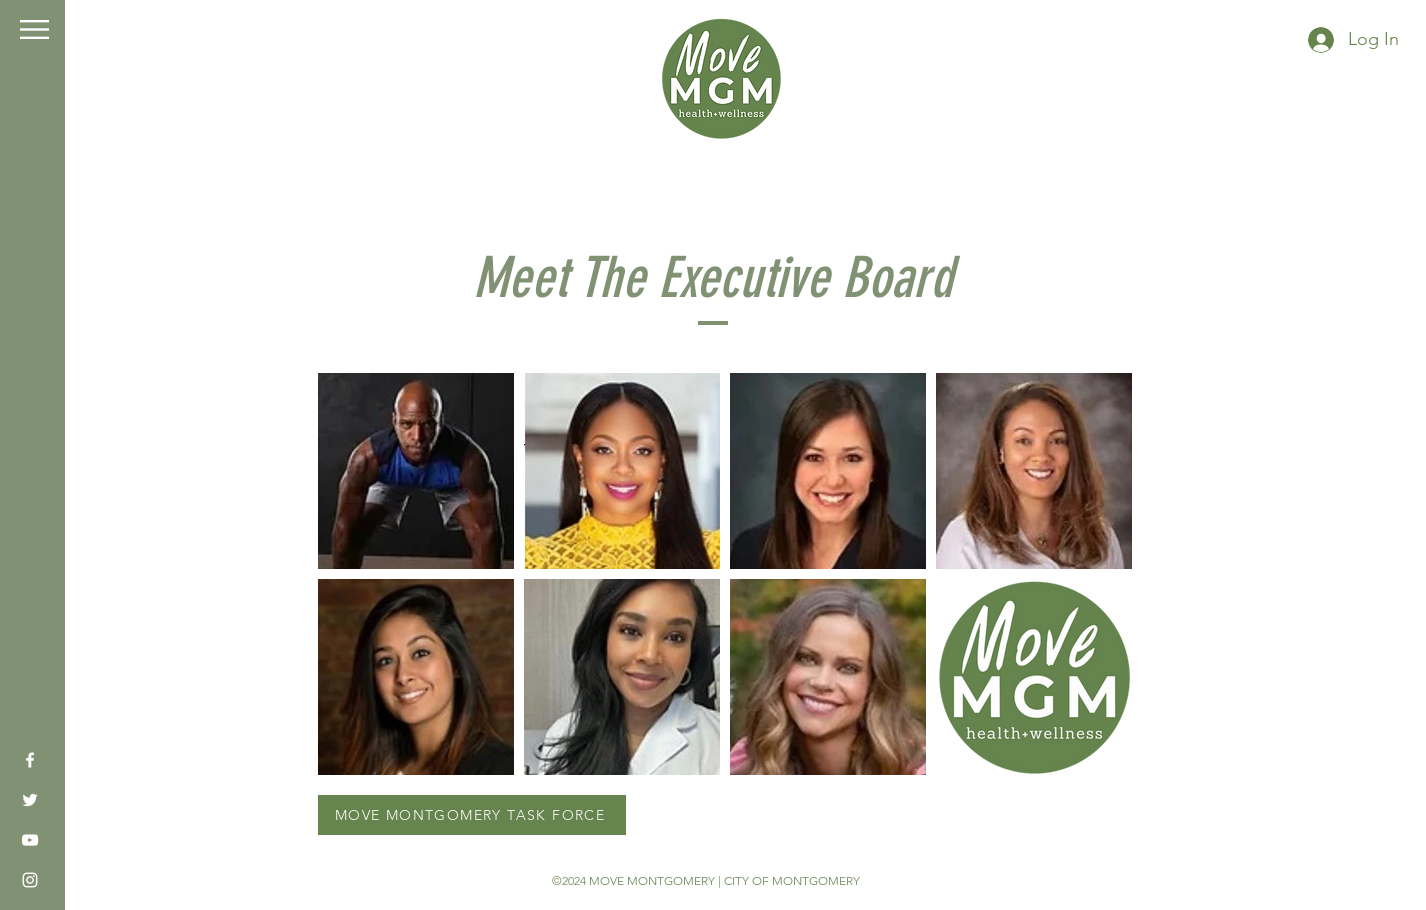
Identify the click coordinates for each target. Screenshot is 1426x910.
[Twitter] (30, 800)
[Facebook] (30, 760)
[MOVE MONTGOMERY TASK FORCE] (472, 815)
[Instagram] (30, 880)
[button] (34, 29)
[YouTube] (30, 840)
